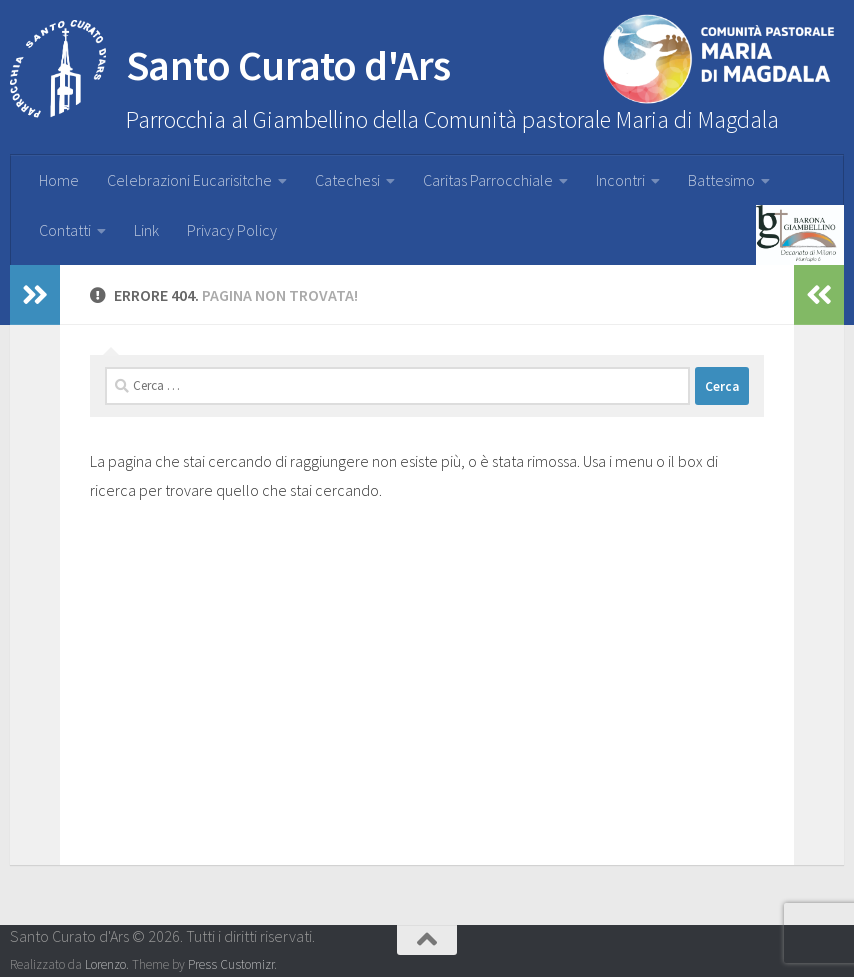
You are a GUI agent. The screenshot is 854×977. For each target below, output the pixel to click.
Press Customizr (231, 964)
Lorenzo (105, 964)
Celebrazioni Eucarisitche (189, 180)
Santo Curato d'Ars (230, 70)
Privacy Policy (232, 230)
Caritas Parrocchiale (488, 180)
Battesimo (721, 180)
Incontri (620, 180)
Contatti (65, 230)
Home (59, 180)
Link (146, 230)
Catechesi (347, 180)
